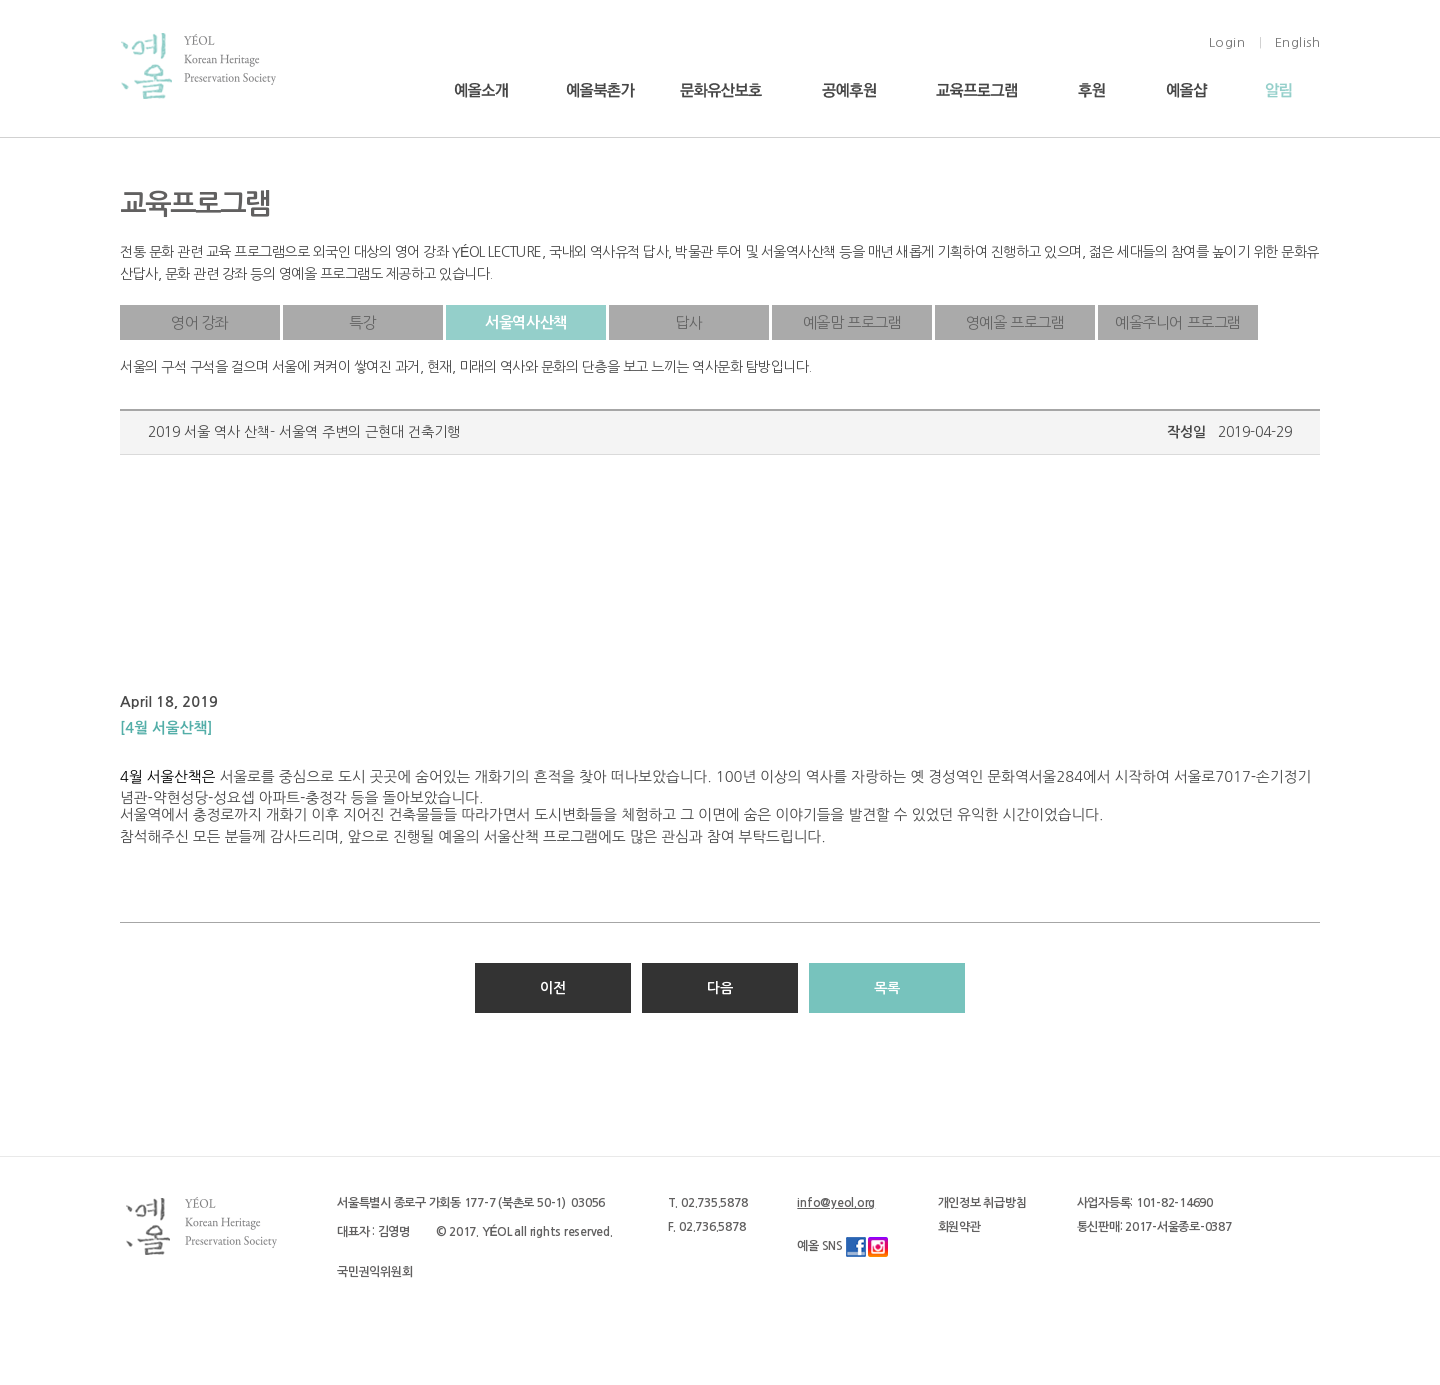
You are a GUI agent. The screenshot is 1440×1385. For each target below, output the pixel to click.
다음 (720, 988)
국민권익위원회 (374, 1272)
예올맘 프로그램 (852, 322)
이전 (553, 988)
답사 (688, 322)
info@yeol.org (836, 1203)
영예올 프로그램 (1015, 322)
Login (1227, 42)
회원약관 (959, 1227)
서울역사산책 (526, 322)
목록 (887, 988)
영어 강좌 (200, 322)
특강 (362, 322)
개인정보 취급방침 (982, 1203)
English (1298, 42)
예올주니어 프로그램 (1178, 322)
